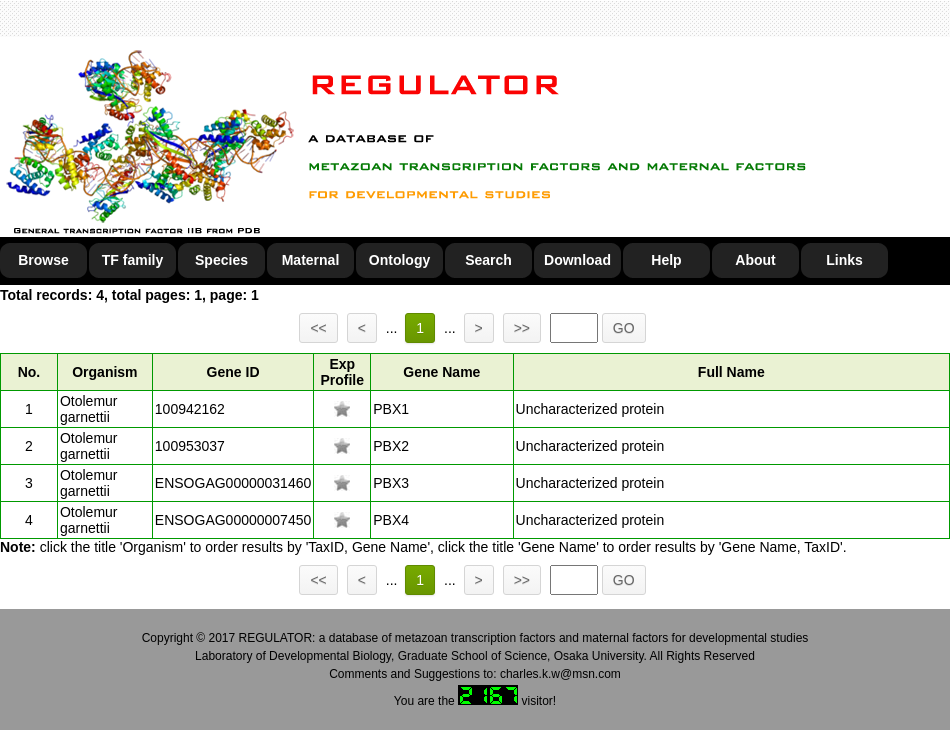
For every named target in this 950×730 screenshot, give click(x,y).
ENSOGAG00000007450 (233, 520)
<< (318, 328)
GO (624, 328)
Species (221, 260)
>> (522, 328)
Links (844, 260)
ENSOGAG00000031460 (233, 483)
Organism (104, 372)
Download (577, 260)
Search (488, 260)
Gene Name (441, 372)
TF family (132, 260)
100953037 (190, 446)
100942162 (190, 409)
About (755, 260)
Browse (43, 260)
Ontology (399, 260)
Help (666, 260)
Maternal (311, 260)
